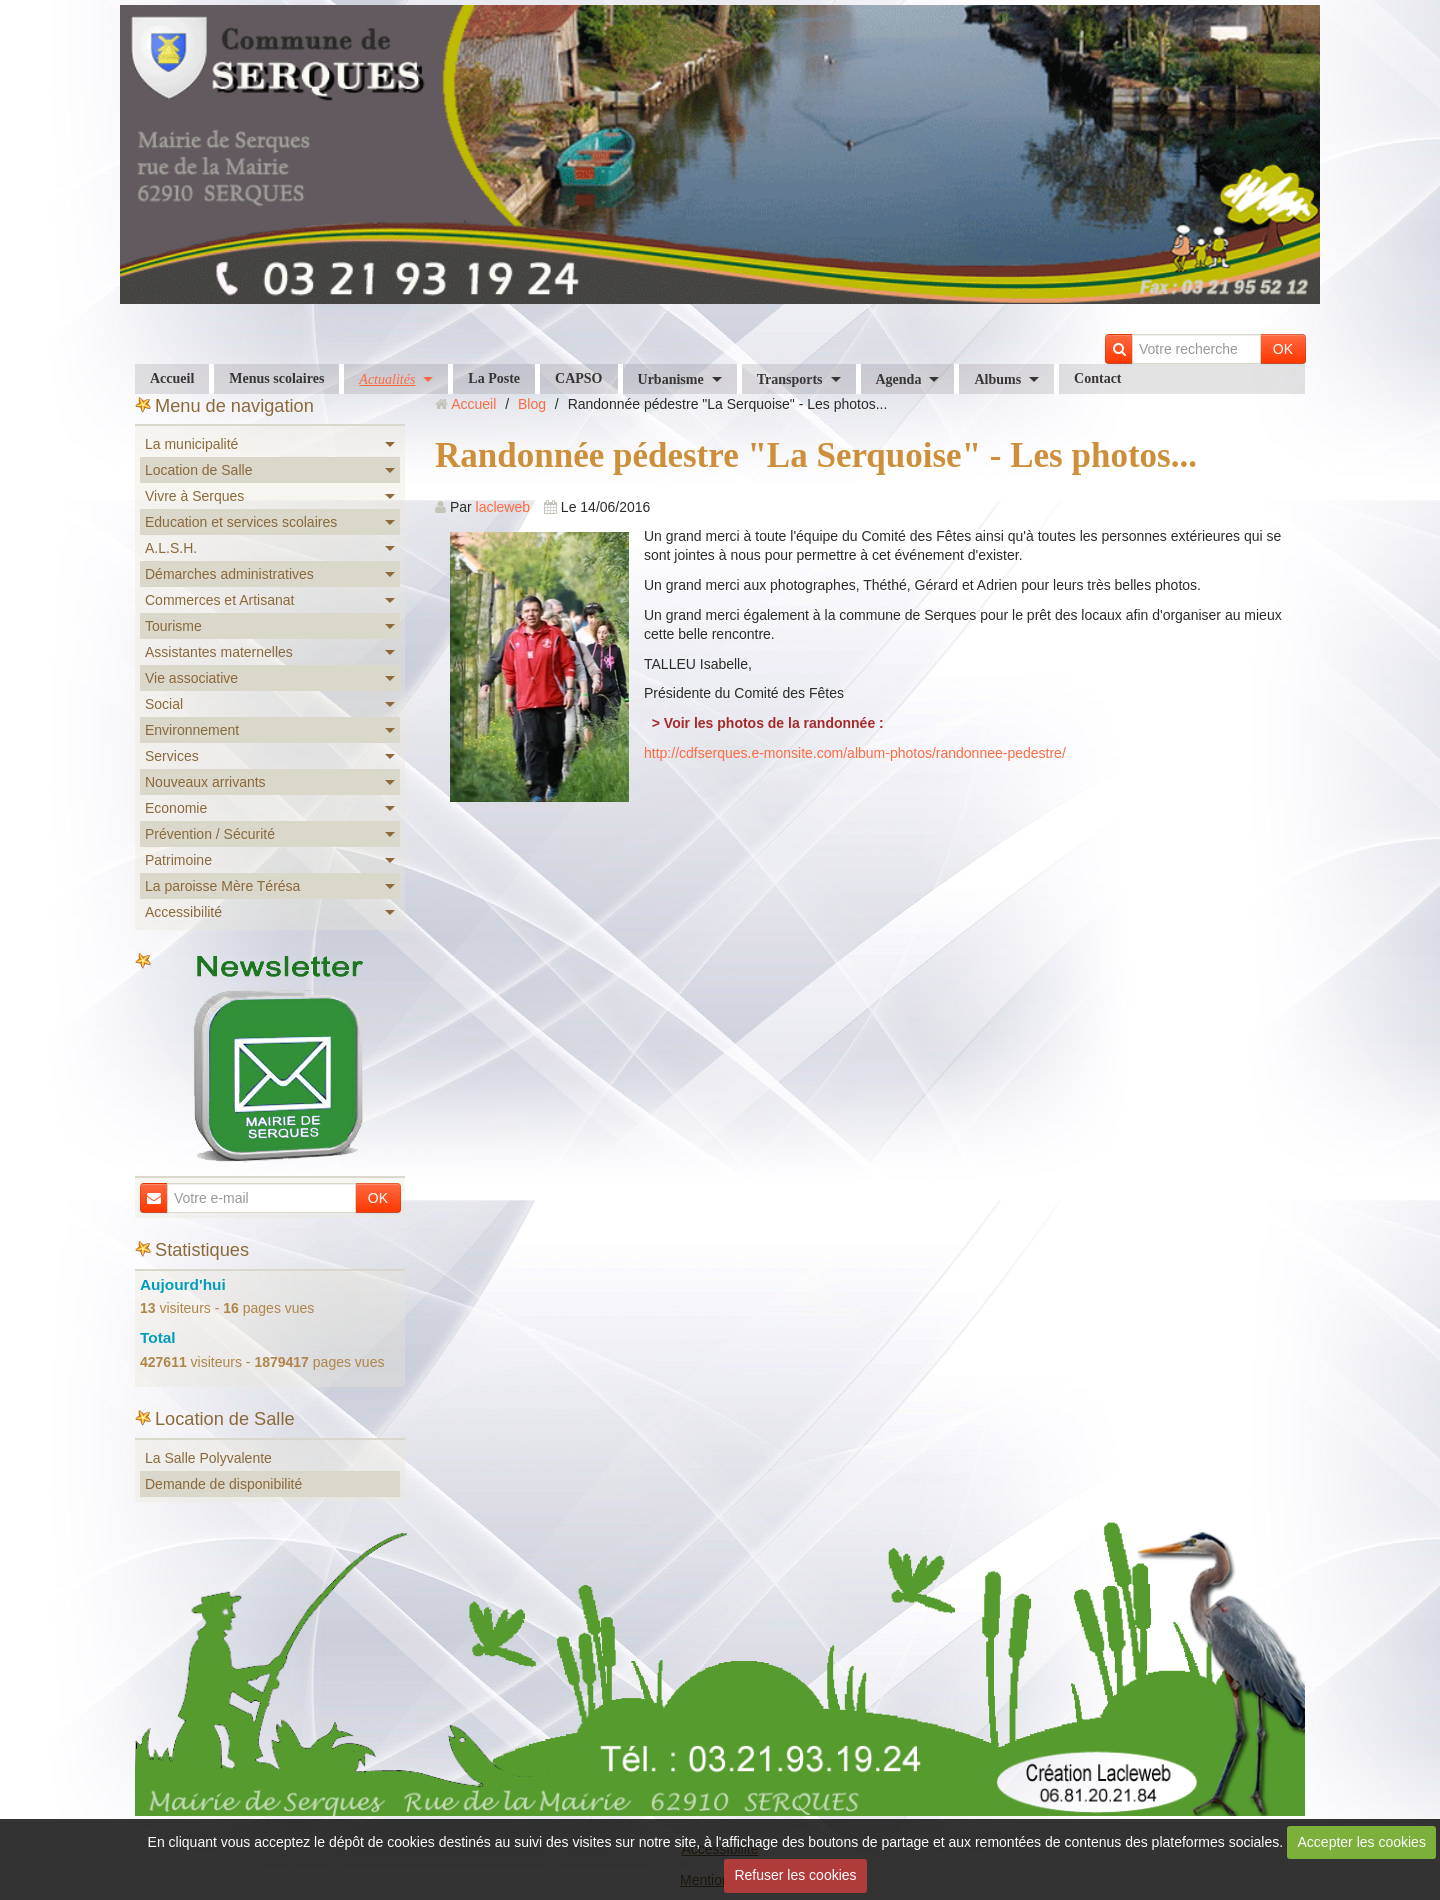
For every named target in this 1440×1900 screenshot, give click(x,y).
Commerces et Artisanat (219, 600)
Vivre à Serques (194, 496)
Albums (997, 379)
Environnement (192, 730)
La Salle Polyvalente (208, 1458)
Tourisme (173, 626)
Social (164, 704)
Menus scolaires (276, 378)
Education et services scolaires (241, 522)
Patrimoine (178, 860)
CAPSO (578, 378)
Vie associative (191, 678)
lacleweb (503, 507)
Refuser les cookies (795, 1875)
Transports (790, 379)
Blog (532, 404)
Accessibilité (183, 912)
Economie (176, 808)
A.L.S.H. (171, 548)
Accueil (172, 378)
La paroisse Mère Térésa (222, 886)
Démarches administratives (229, 574)
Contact (1097, 378)
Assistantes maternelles (219, 652)
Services (172, 756)
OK (1283, 349)
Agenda (899, 379)
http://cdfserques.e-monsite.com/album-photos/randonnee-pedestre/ (855, 753)
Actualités (387, 379)
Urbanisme (671, 379)
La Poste (494, 378)
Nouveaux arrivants (205, 782)
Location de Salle (198, 470)
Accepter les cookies (1362, 1842)
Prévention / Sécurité (210, 834)
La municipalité (191, 444)
